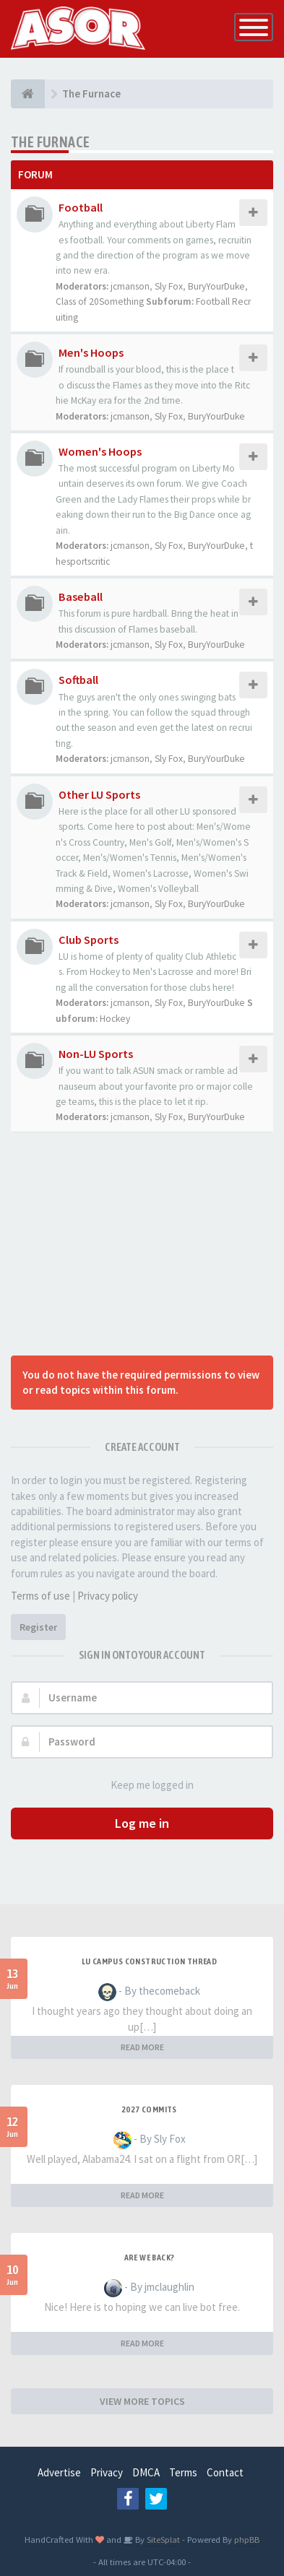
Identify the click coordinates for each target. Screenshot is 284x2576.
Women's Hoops (100, 451)
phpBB (246, 2539)
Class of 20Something (100, 301)
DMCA (146, 2472)
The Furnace (50, 142)
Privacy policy (107, 1596)
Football (81, 207)
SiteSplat (162, 2539)
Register (38, 1627)
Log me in (142, 1823)
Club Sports (89, 939)
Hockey (115, 1018)
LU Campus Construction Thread (150, 1961)
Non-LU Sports (96, 1053)
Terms (183, 2472)
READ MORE (142, 2047)
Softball (78, 679)
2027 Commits (149, 2109)
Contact (225, 2472)
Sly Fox (169, 286)
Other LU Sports (99, 794)
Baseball (81, 596)
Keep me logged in (144, 1785)
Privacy (106, 2472)
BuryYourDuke (216, 286)
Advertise (59, 2472)
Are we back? (149, 2257)
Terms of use (40, 1596)
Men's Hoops (91, 352)
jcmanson (130, 286)
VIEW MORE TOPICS (142, 2401)
